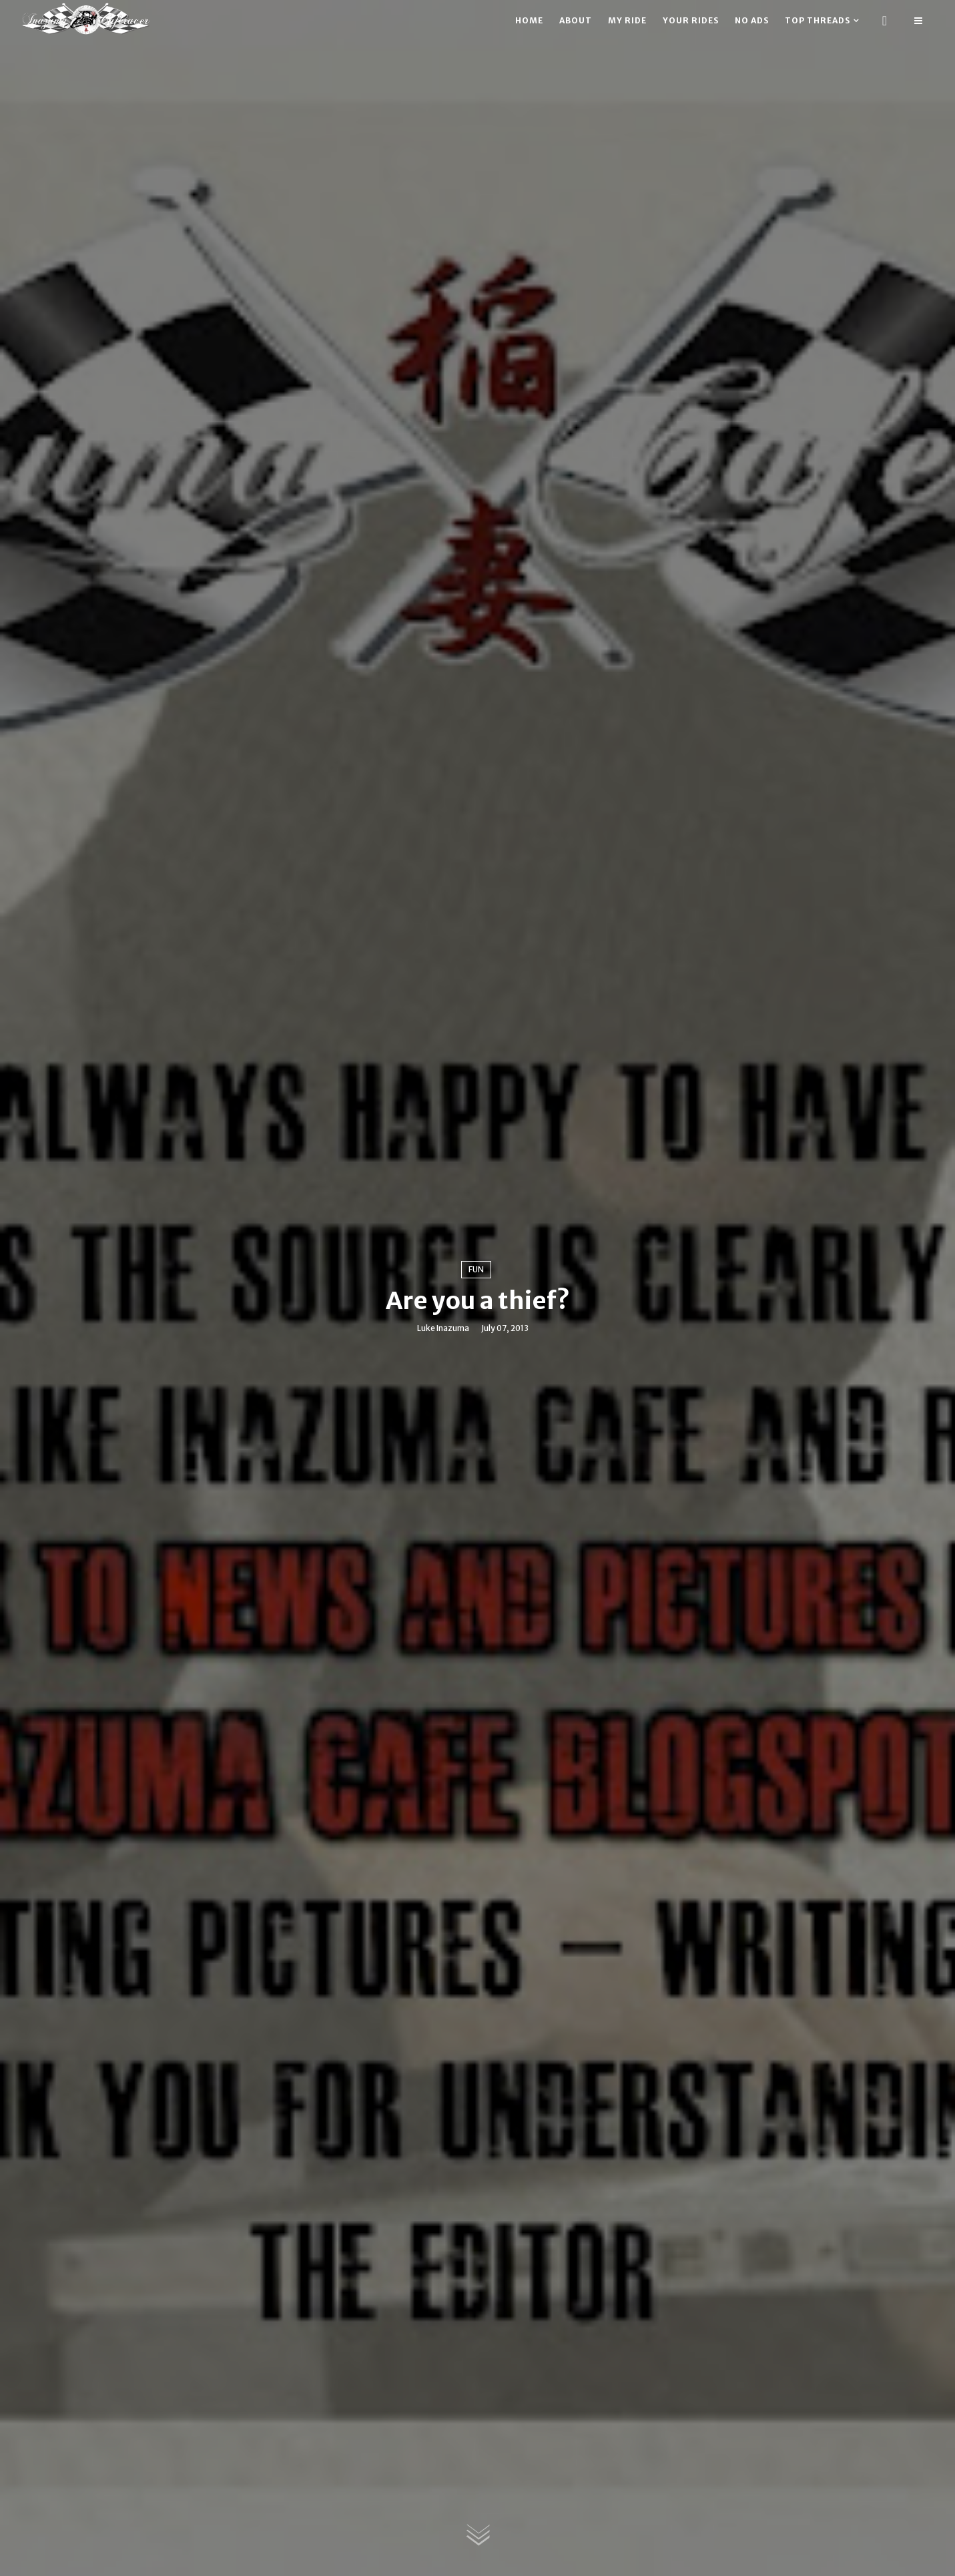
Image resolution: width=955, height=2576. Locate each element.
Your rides (691, 20)
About (575, 20)
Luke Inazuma (443, 1328)
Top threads (817, 20)
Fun (476, 1269)
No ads (752, 20)
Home (529, 20)
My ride (627, 20)
